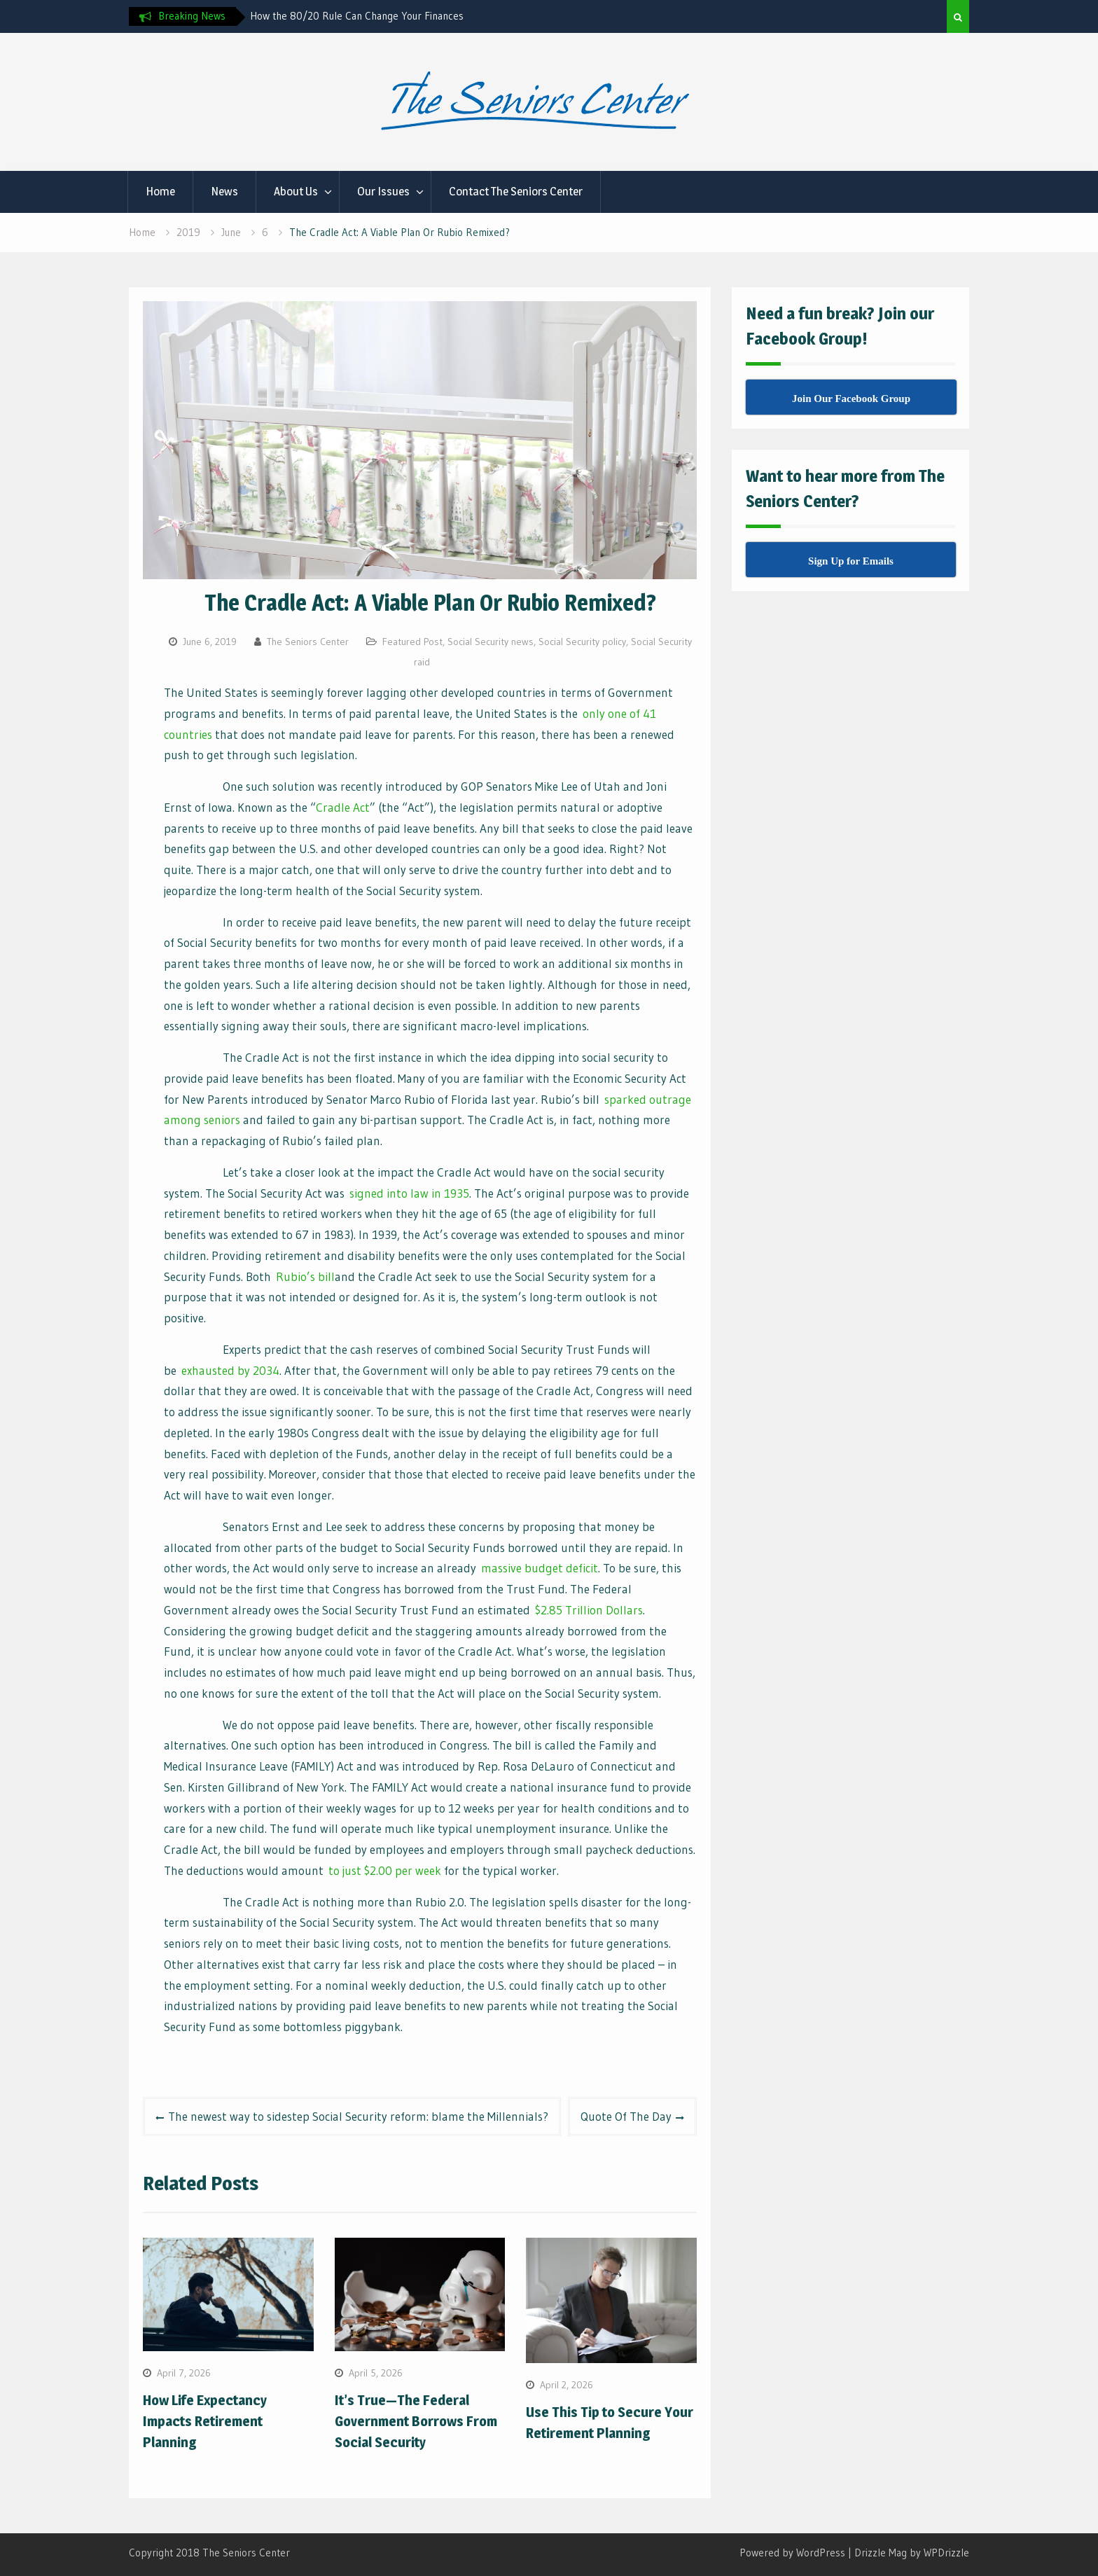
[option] (376, 16)
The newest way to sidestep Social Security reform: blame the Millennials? (358, 2116)
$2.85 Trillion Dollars (589, 1609)
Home (160, 191)
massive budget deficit (539, 1567)
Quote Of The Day (626, 2116)
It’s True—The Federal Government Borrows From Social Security (416, 2421)
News (224, 191)
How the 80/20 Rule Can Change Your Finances (357, 15)
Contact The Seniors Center (516, 191)
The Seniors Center (308, 641)
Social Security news (490, 641)
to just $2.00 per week (384, 1870)
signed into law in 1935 (409, 1193)
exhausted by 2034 (230, 1370)
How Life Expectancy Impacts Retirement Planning (205, 2421)
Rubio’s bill (305, 1276)
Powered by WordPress (792, 2552)
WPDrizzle (946, 2552)
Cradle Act (343, 807)
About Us (296, 191)
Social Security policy (582, 641)
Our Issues (383, 191)
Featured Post (412, 641)
